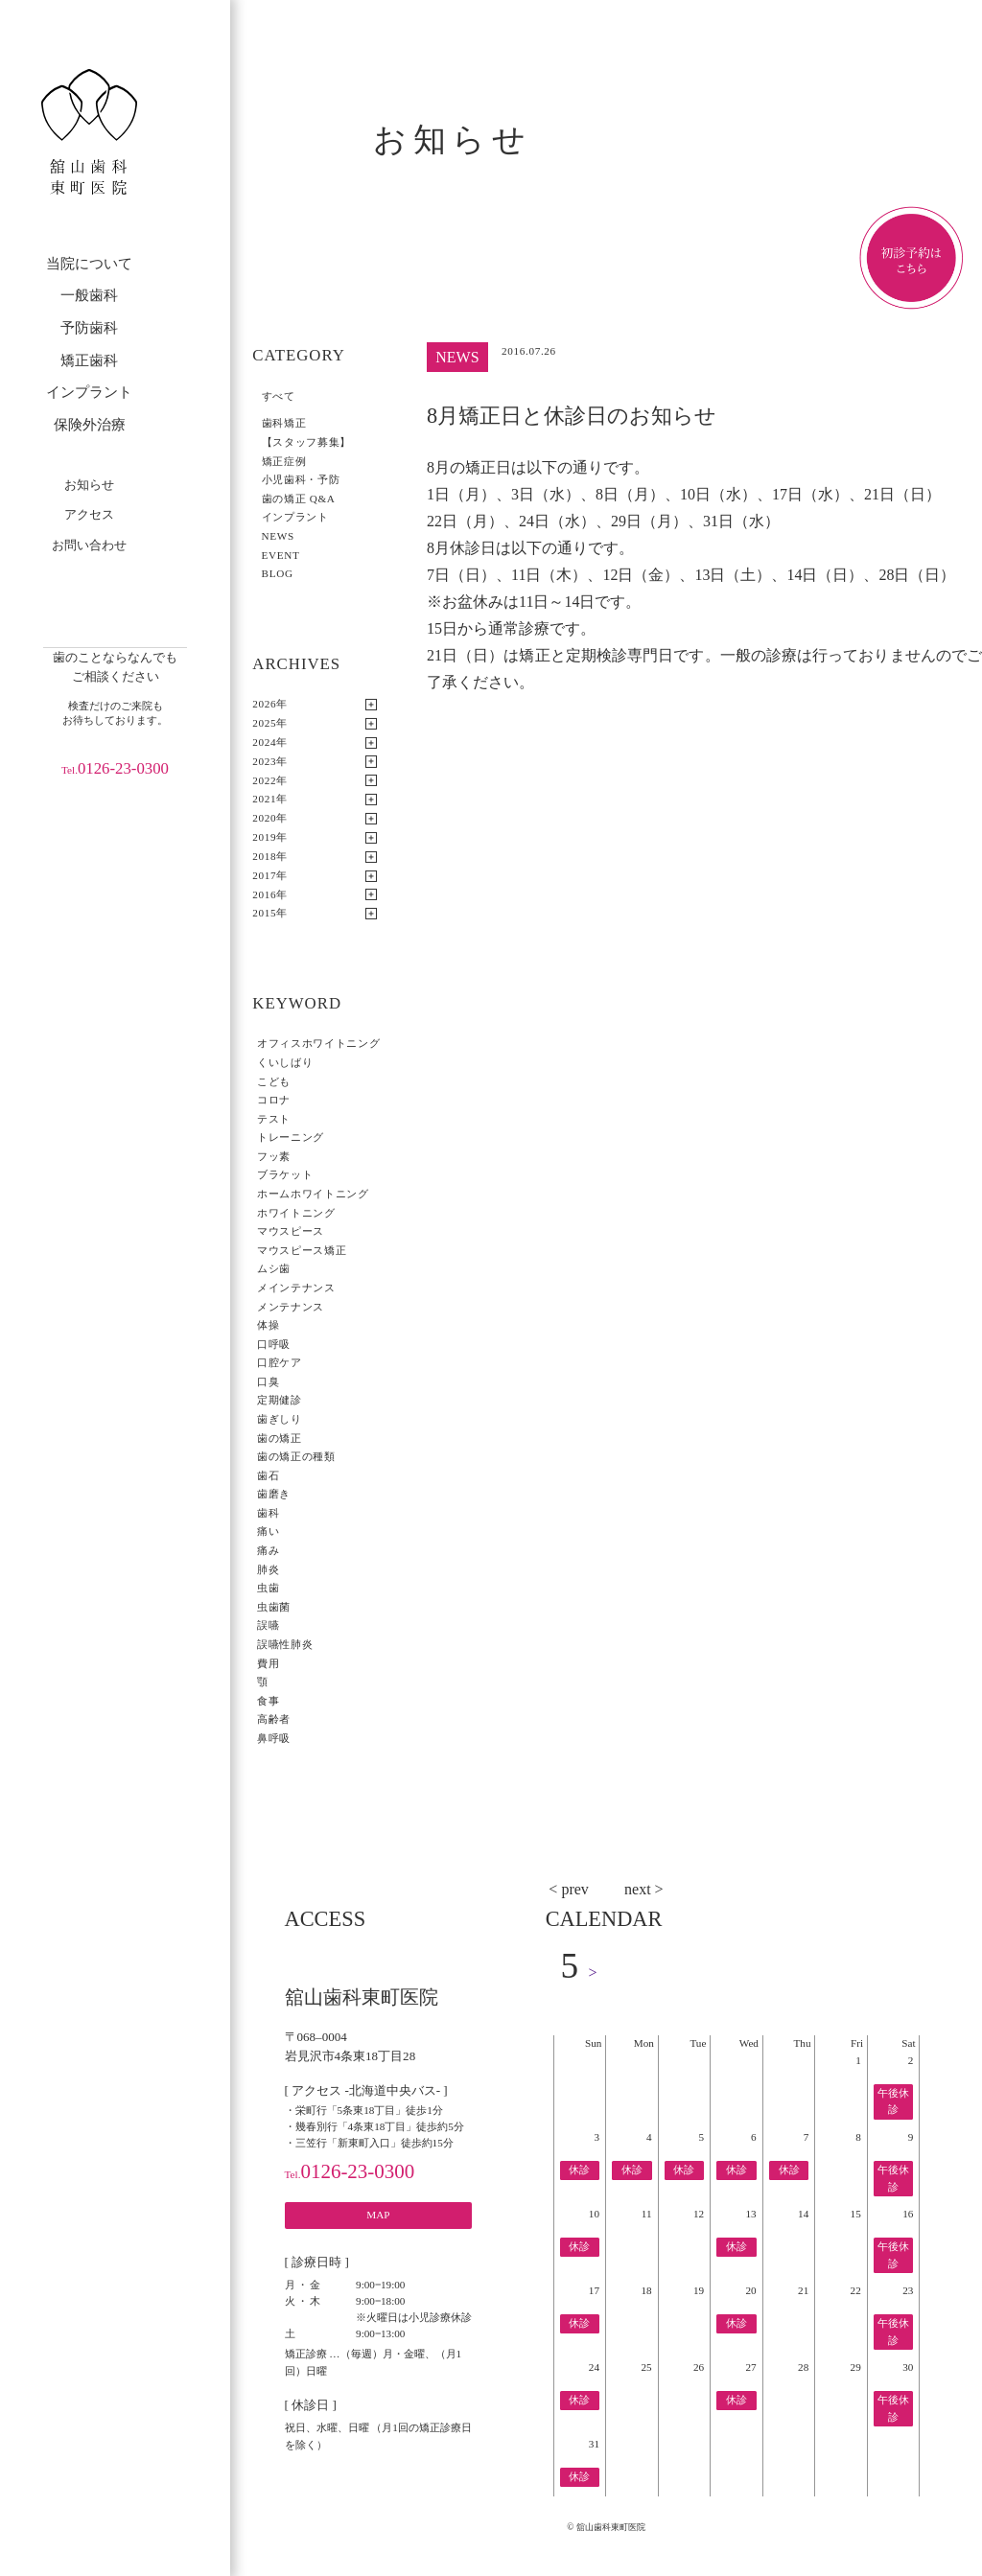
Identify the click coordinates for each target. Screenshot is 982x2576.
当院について (89, 263)
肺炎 (268, 1569)
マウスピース (290, 1231)
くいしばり (285, 1062)
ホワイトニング (296, 1212)
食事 (268, 1700)
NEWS (278, 536)
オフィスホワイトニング (318, 1043)
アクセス (89, 514)
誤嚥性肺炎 (285, 1644)
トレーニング (290, 1137)
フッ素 (274, 1156)
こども (274, 1081)
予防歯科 (89, 328)
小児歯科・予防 (301, 479)
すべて (278, 396)
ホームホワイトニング (313, 1193)
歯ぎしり (279, 1419)
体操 (268, 1325)
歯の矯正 (279, 1438)
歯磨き (274, 1493)
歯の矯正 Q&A (299, 498)
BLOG (277, 573)
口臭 (268, 1381)
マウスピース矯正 (301, 1250)
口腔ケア (279, 1362)
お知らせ (89, 484)
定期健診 (279, 1399)
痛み (268, 1550)
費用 (268, 1663)
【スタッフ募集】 (306, 442)
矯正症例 (284, 461)
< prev (568, 1889)
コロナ (274, 1099)
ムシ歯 (274, 1268)
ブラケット (285, 1174)
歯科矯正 (284, 423)
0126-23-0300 (115, 768)
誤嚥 (268, 1625)
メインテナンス (296, 1287)
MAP (377, 2214)
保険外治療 (90, 424)
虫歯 (268, 1587)
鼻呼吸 (274, 1738)
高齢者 (274, 1719)
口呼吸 (274, 1344)
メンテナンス (290, 1306)
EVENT (281, 555)
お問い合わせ (89, 545)
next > (644, 1889)
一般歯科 (89, 295)
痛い (268, 1531)
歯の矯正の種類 (296, 1456)
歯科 (268, 1513)
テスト (274, 1119)
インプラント (89, 392)
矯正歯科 (89, 360)
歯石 (268, 1475)
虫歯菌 (274, 1607)
